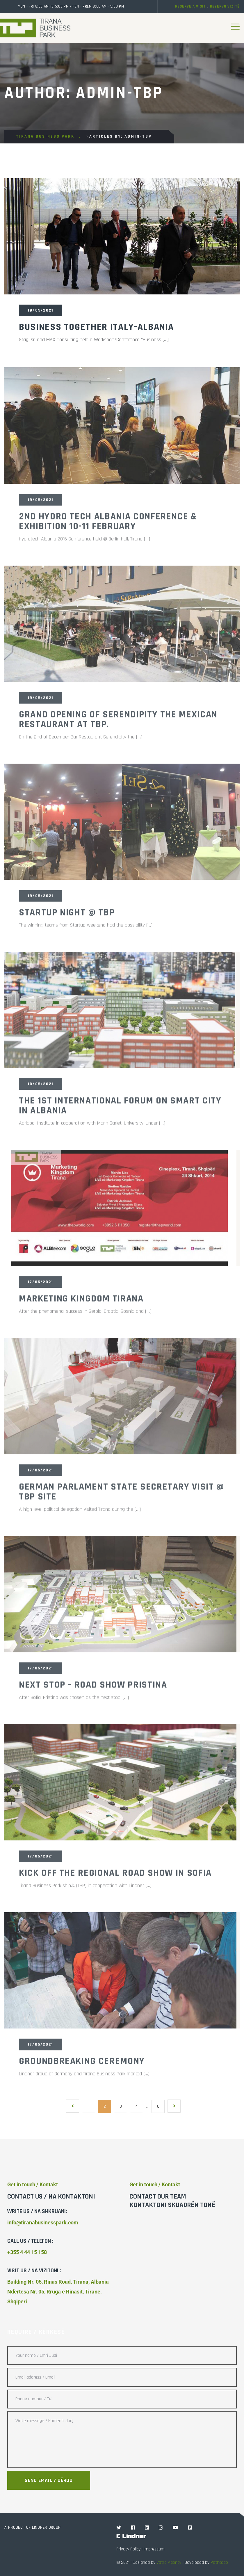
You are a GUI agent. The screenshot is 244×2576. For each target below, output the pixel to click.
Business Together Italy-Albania (96, 328)
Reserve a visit (190, 6)
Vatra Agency (168, 2562)
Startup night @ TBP (67, 916)
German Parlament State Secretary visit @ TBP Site (121, 1495)
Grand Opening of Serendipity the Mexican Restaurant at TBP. (118, 723)
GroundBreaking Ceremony (82, 2065)
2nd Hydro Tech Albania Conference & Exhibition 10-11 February (108, 525)
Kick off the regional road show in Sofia (115, 1876)
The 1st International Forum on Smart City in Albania (120, 1109)
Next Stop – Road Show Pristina (93, 1688)
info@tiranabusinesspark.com (42, 2222)
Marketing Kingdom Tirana (81, 1302)
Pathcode (219, 2562)
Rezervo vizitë (225, 6)
